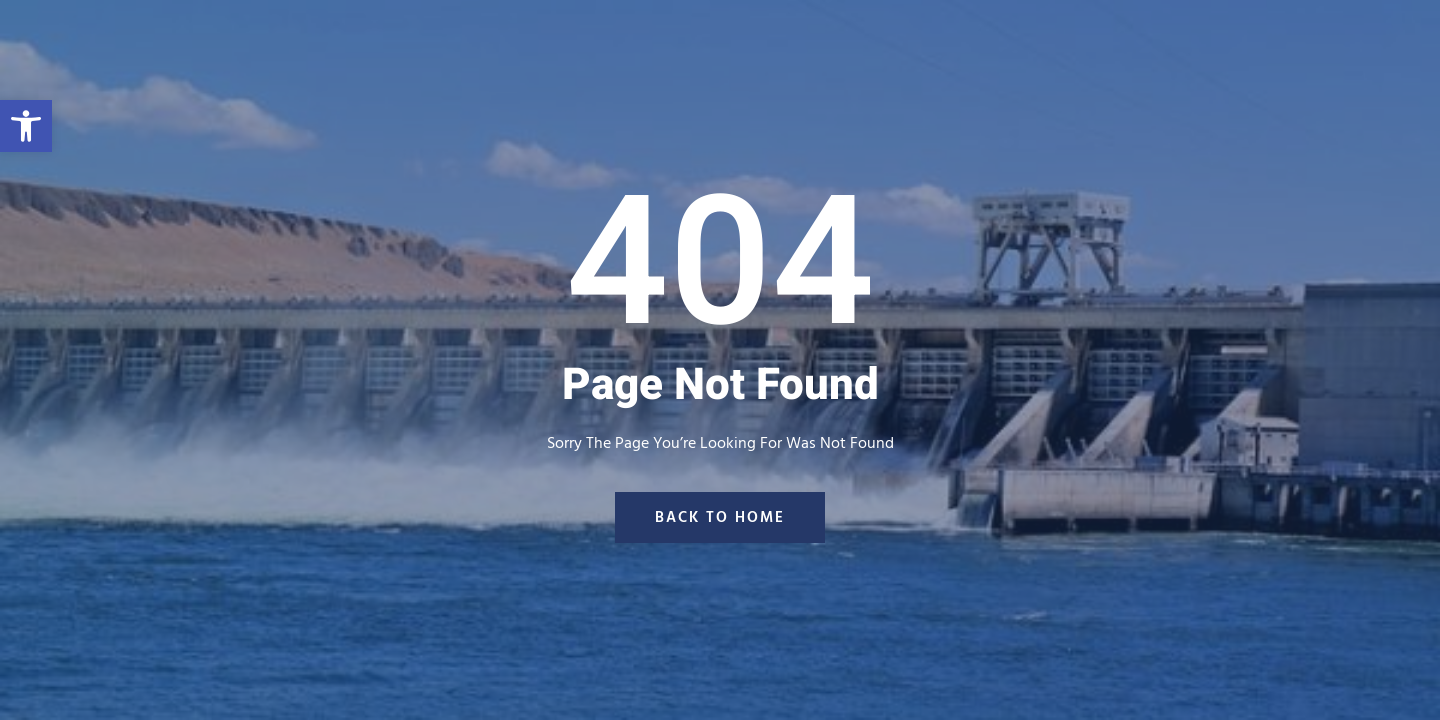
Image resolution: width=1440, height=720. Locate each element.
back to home (720, 517)
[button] (26, 126)
